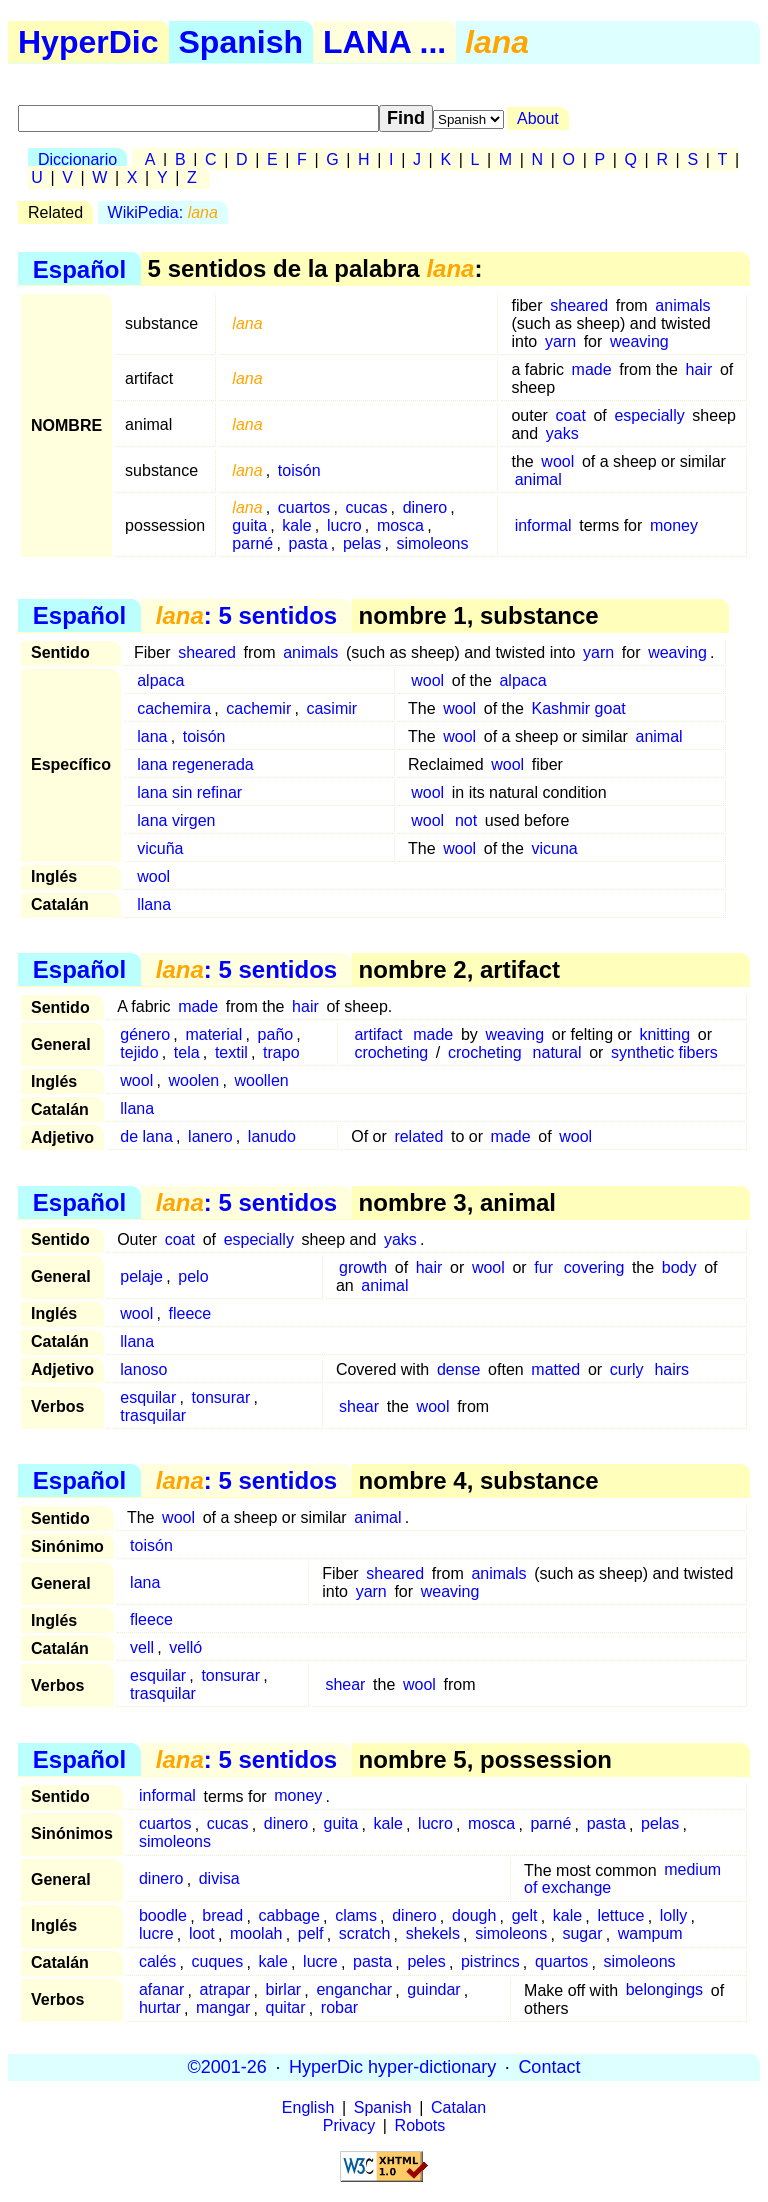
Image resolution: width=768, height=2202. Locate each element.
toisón (299, 470)
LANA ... (384, 42)
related (418, 1136)
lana (152, 736)
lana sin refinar (189, 792)
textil (231, 1052)
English (308, 2107)
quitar (286, 2008)
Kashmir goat (578, 708)
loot (202, 1934)
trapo (281, 1052)
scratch (365, 1934)
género (145, 1034)
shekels (433, 1934)
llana (154, 904)
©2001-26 (227, 2067)
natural (557, 1052)
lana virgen (176, 820)
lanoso (143, 1369)
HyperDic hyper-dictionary (392, 2067)
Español (79, 268)
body (679, 1267)
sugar (582, 1934)
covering (594, 1267)
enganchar (354, 1990)
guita (249, 525)
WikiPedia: (163, 212)
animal (538, 479)
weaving (639, 341)
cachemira (174, 708)
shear (359, 1406)
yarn (560, 341)
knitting (664, 1034)
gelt (525, 1916)
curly (627, 1369)
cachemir (258, 708)
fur (543, 1267)
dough (474, 1916)
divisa (219, 1879)
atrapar (225, 1990)
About (538, 118)
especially (649, 415)
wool (557, 461)
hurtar (160, 2008)
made (592, 369)
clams (356, 1916)
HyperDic (88, 42)
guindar (433, 1990)
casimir (331, 708)
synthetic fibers (664, 1052)
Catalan (458, 2107)
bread (222, 1916)
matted (555, 1369)
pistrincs (490, 1962)
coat (571, 415)
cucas (367, 507)
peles (426, 1962)
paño (276, 1034)
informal (543, 525)
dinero (425, 507)
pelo (193, 1276)
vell (142, 1647)
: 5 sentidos (246, 615)
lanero (210, 1136)
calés (157, 1962)
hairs (671, 1369)
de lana (146, 1136)
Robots (420, 2125)
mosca (400, 525)
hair (699, 369)
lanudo (272, 1136)
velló (185, 1647)
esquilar (148, 1397)
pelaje (141, 1276)
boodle (163, 1916)
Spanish (241, 42)
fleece (189, 1313)
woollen (261, 1080)
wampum (650, 1934)
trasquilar (153, 1415)
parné (252, 543)
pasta (308, 543)
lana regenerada (195, 764)
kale (296, 525)
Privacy (349, 2125)
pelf (311, 1934)
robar (339, 2008)
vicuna (554, 848)
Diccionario (77, 159)
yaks (562, 433)
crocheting (391, 1052)
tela (187, 1052)
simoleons (432, 543)
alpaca (160, 680)
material (213, 1034)
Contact (549, 2067)
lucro (344, 525)
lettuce (620, 1916)
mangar (223, 2008)
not (466, 820)
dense (459, 1369)
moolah (256, 1934)
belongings (664, 1990)
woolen (193, 1080)
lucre (156, 1934)
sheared (579, 305)
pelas (362, 543)
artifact (378, 1034)
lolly (674, 1916)
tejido (139, 1052)
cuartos (304, 507)
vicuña (160, 848)
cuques (218, 1962)
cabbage (288, 1916)
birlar (284, 1990)
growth (363, 1267)
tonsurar (221, 1397)
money (674, 525)
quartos (561, 1962)
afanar (161, 1990)
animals (682, 305)
